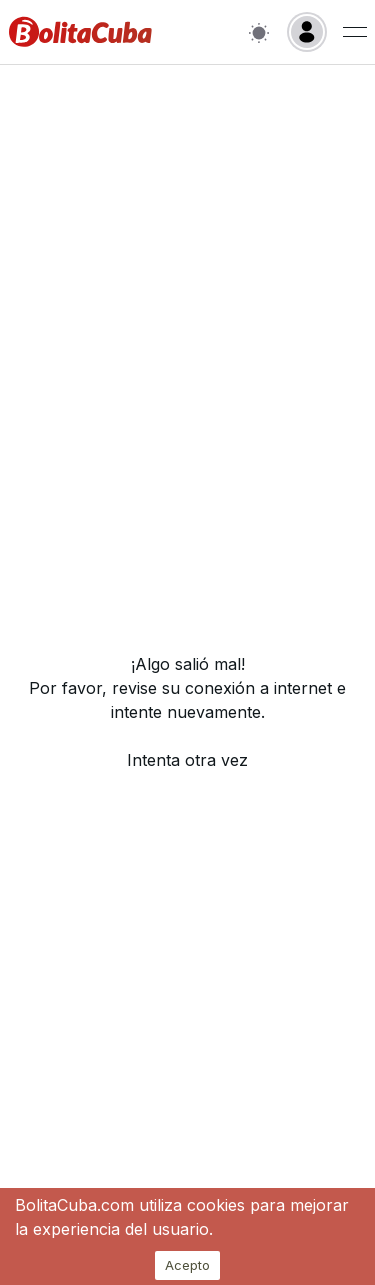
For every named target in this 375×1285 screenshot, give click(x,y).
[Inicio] (80, 32)
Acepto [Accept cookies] (187, 1265)
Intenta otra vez (187, 760)
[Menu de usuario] (355, 32)
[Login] (307, 32)
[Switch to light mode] (259, 32)
